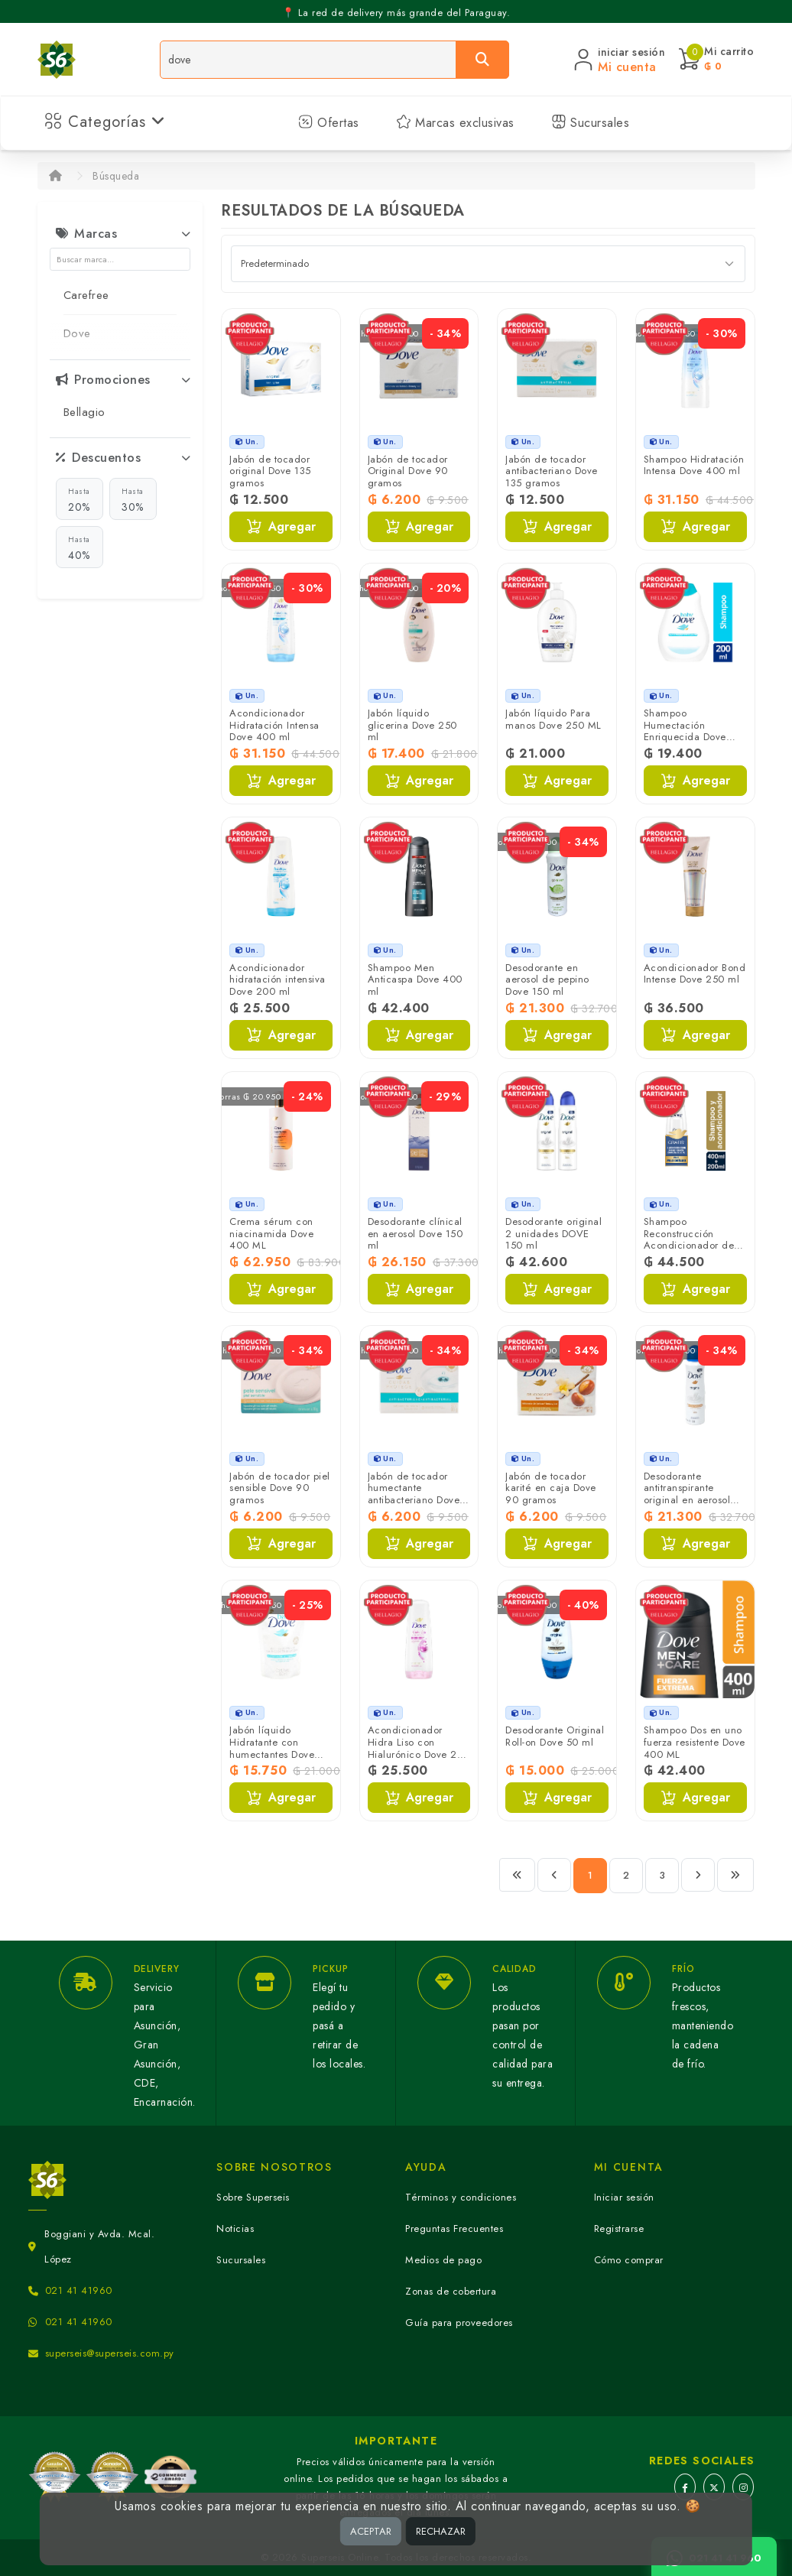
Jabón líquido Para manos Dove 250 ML (553, 719)
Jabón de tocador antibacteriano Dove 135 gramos (551, 471)
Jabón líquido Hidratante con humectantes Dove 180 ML (271, 1748)
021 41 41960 (78, 2290)
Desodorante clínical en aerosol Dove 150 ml (415, 1233)
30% (133, 499)
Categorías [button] (105, 122)
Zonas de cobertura (450, 2291)
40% (79, 547)
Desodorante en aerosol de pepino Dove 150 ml (547, 979)
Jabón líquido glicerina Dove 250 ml (412, 725)
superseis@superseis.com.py (109, 2353)
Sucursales (590, 123)
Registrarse (619, 2228)
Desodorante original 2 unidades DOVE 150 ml (553, 1233)
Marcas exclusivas (455, 123)
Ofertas (328, 123)
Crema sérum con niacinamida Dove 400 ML (271, 1233)
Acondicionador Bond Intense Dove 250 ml (695, 973)
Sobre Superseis (253, 2197)
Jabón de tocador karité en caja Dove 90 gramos (550, 1488)
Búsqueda (116, 176)
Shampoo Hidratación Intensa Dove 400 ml (694, 465)
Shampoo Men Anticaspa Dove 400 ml (415, 979)
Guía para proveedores (459, 2322)
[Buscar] (482, 60)
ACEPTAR (370, 2531)
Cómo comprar (629, 2260)
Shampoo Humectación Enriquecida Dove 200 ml (685, 731)
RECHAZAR (441, 2531)
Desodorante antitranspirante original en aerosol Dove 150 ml (687, 1494)
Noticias (235, 2228)
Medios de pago (443, 2260)
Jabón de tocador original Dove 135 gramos (270, 471)
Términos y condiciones (460, 2197)
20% (79, 499)
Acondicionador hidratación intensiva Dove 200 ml (277, 979)
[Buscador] (308, 60)
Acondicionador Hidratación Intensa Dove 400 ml (274, 725)
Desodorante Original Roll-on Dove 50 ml (554, 1736)
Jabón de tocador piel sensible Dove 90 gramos (279, 1488)
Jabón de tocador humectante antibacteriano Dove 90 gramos (414, 1494)
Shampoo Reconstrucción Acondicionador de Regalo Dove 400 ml (692, 1239)
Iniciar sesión (624, 2197)
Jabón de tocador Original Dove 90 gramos (408, 471)
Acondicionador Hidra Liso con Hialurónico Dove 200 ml (419, 1748)
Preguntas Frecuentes (454, 2228)
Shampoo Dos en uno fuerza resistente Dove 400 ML (694, 1742)
